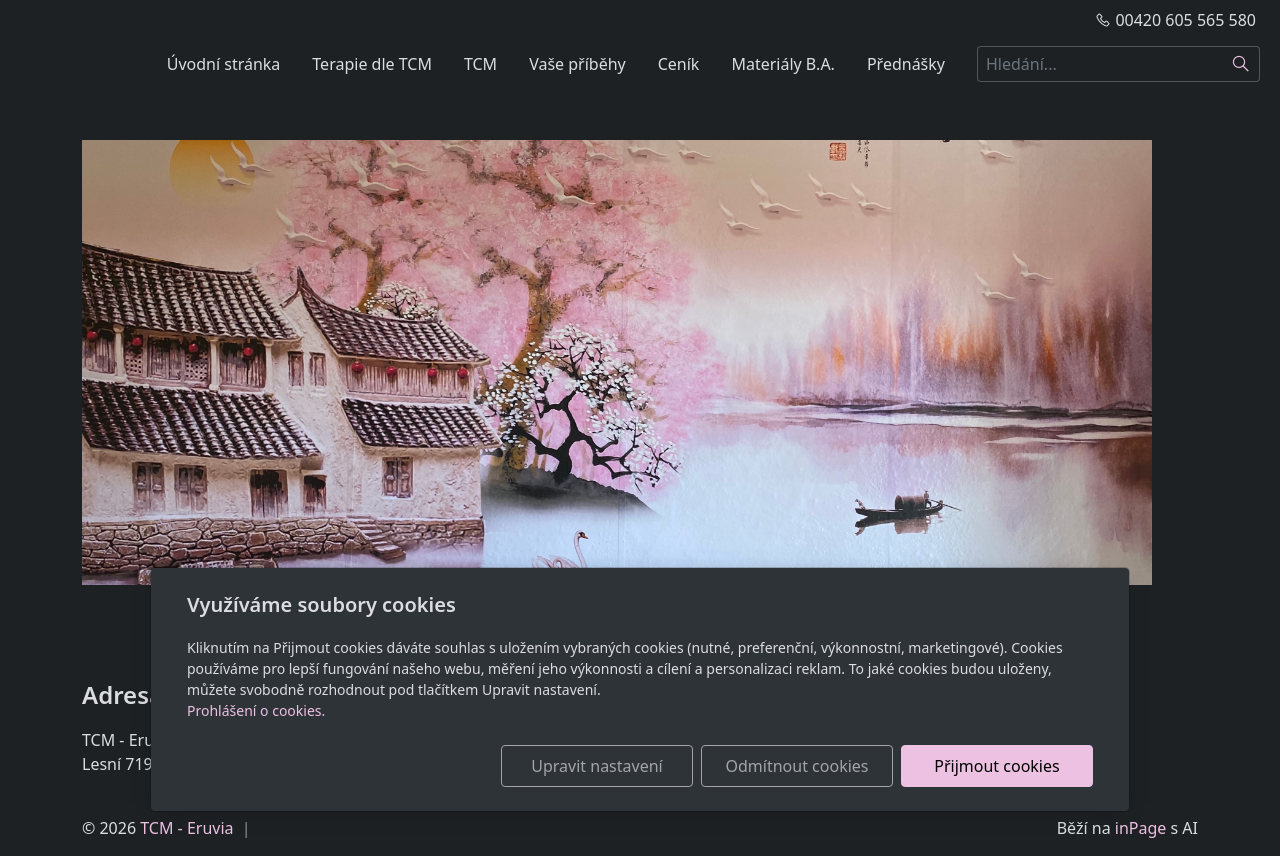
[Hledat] (1241, 64)
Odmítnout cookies (797, 766)
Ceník (679, 64)
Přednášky (906, 64)
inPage (1141, 828)
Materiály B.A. (783, 64)
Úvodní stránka (224, 64)
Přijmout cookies (996, 766)
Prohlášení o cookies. (256, 710)
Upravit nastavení (596, 766)
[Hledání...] (1100, 64)
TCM (480, 64)
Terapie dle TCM (372, 64)
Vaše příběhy (577, 64)
